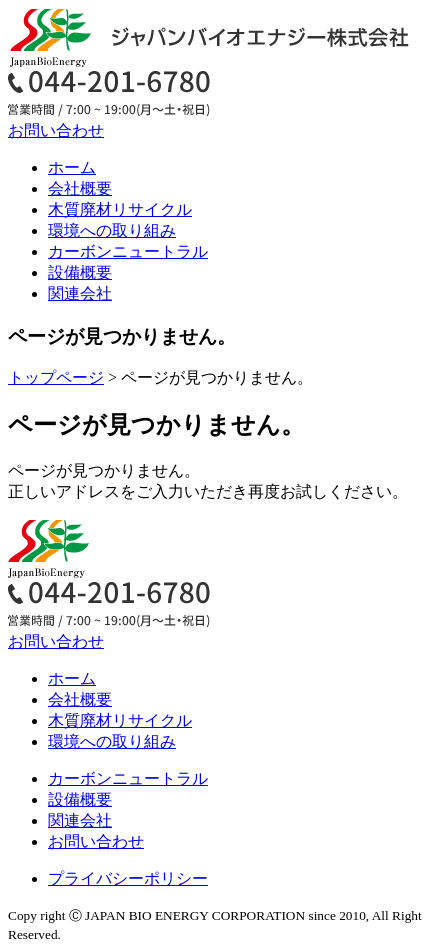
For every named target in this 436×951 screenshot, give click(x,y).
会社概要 (80, 188)
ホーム (72, 167)
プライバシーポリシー (128, 878)
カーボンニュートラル (128, 251)
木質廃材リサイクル (120, 209)
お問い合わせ (56, 130)
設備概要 (80, 272)
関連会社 (80, 293)
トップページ (56, 377)
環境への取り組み (112, 230)
